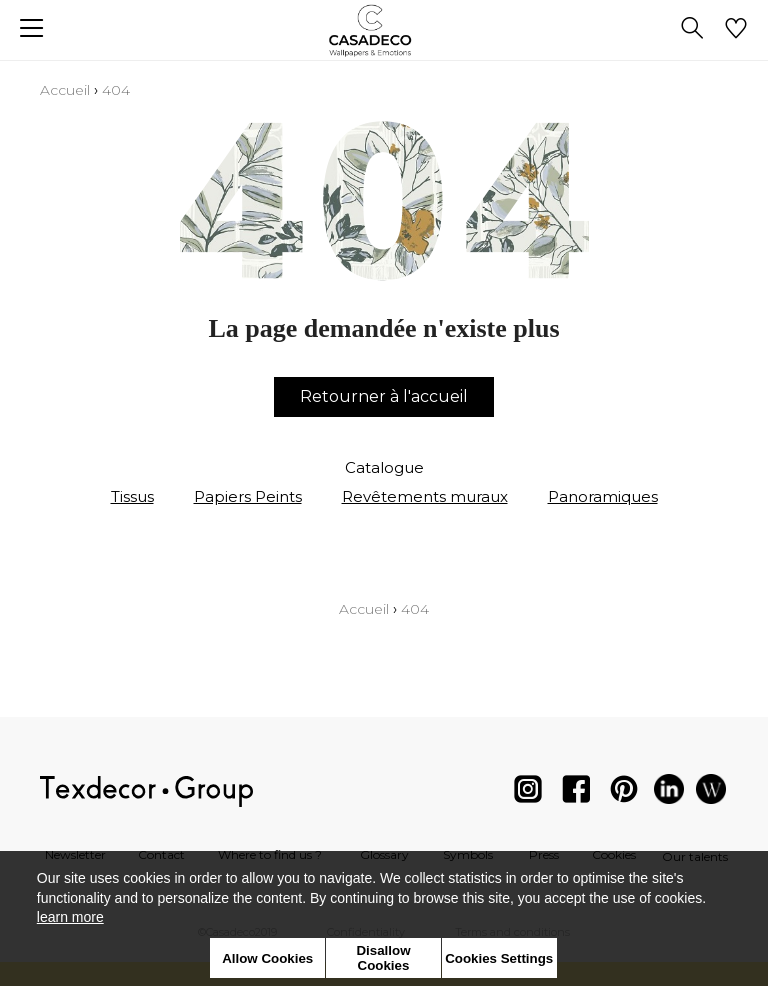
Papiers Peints (248, 496)
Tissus (132, 496)
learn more (70, 917)
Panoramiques (603, 496)
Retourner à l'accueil (384, 396)
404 (116, 90)
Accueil (65, 90)
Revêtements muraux (425, 496)
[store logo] (384, 30)
